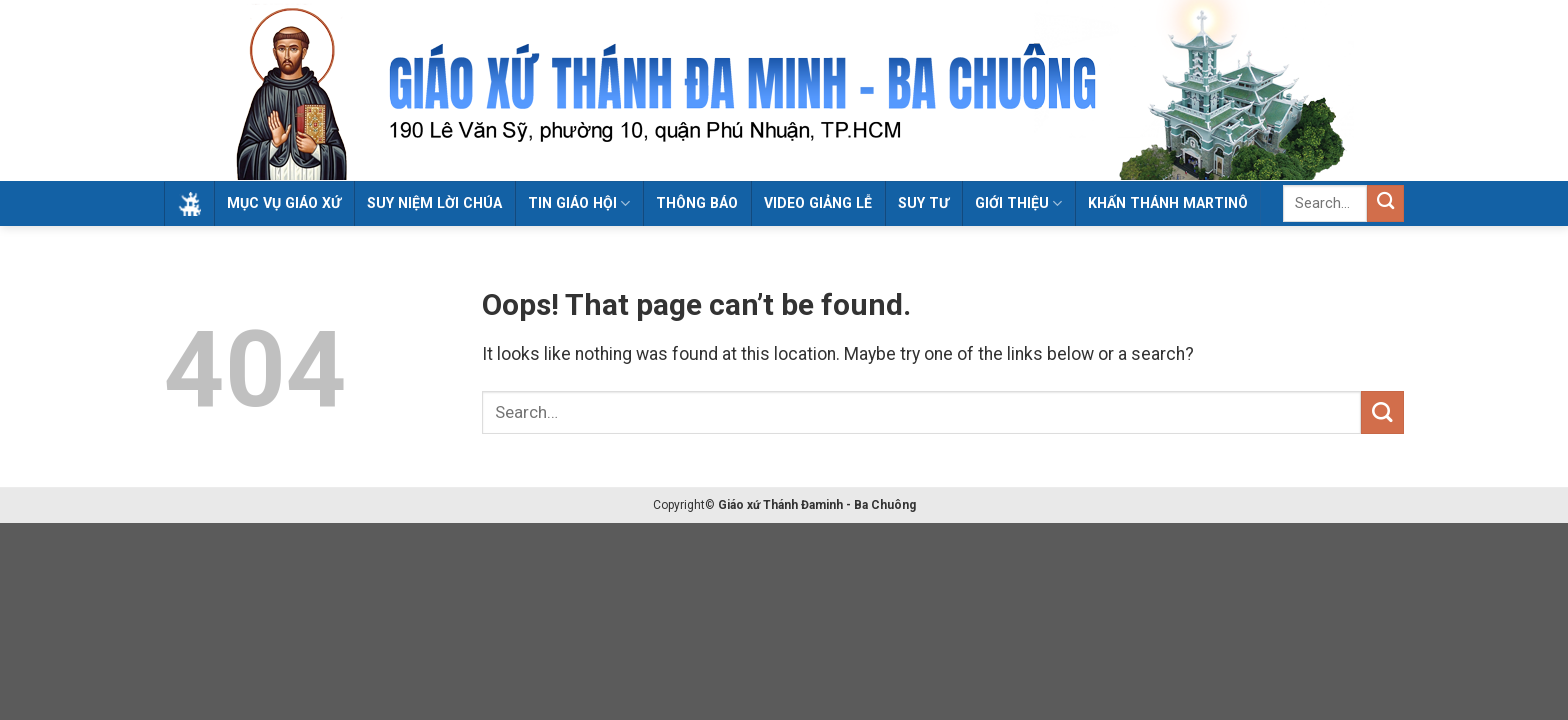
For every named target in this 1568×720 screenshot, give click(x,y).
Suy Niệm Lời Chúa (434, 203)
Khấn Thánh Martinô (1168, 203)
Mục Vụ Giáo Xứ (284, 203)
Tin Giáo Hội (579, 203)
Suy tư (923, 203)
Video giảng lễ (818, 203)
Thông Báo (697, 203)
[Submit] (1385, 203)
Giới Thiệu (1018, 203)
